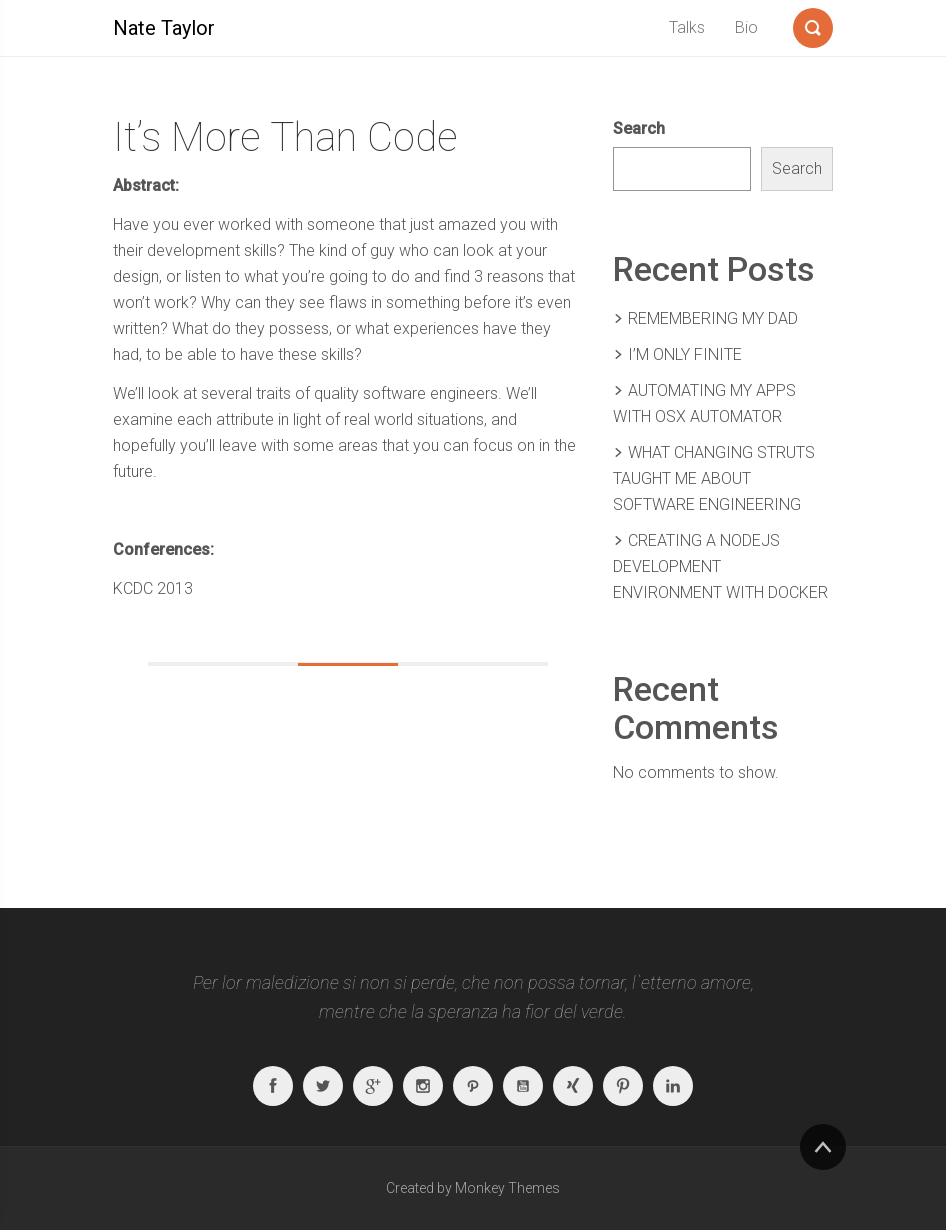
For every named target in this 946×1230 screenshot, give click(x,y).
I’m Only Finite (685, 354)
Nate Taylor (164, 28)
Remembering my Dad (713, 318)
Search (639, 128)
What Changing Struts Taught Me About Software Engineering (714, 478)
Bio (746, 27)
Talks (687, 27)
